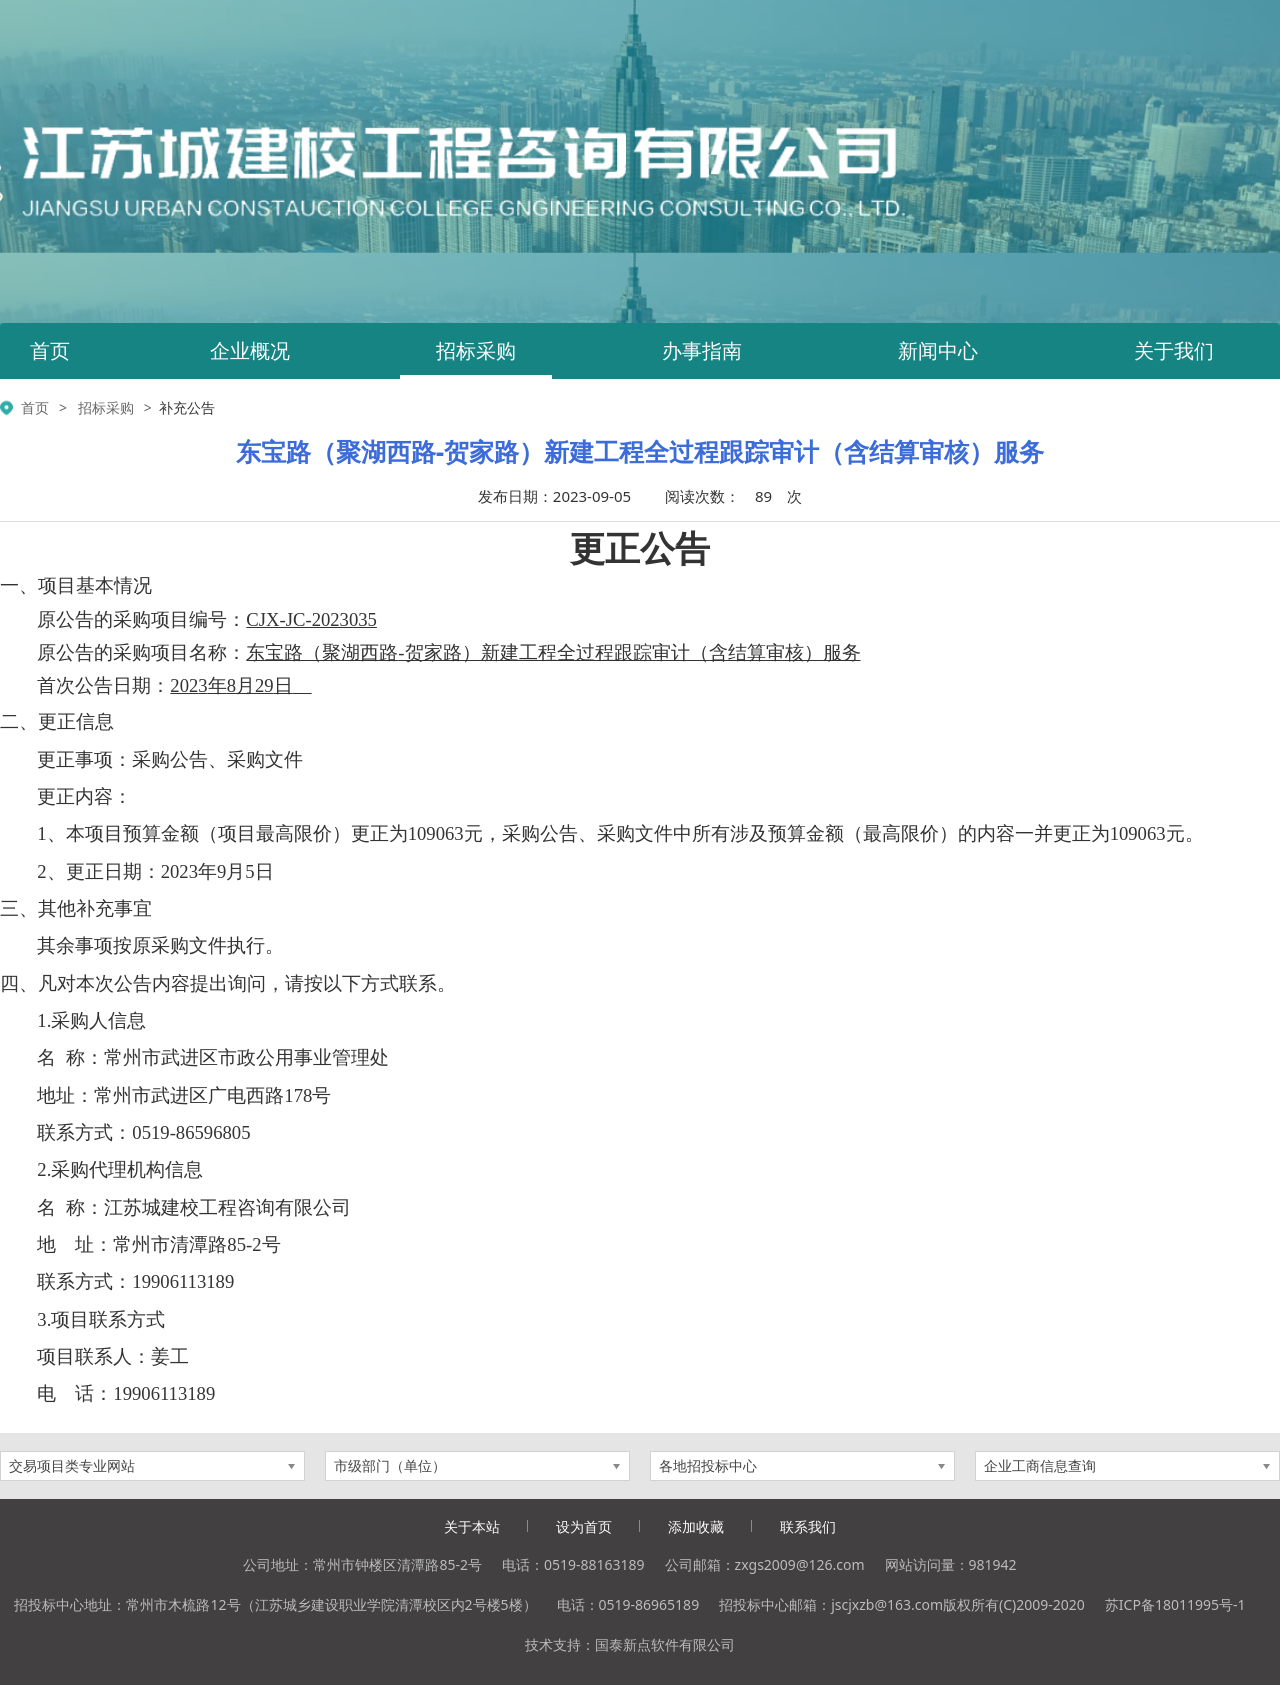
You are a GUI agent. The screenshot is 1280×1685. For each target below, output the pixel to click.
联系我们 (808, 1526)
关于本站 (472, 1526)
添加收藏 (696, 1526)
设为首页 (584, 1526)
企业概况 (250, 350)
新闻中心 (938, 350)
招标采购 (476, 350)
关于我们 (1174, 350)
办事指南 (702, 350)
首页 (50, 350)
